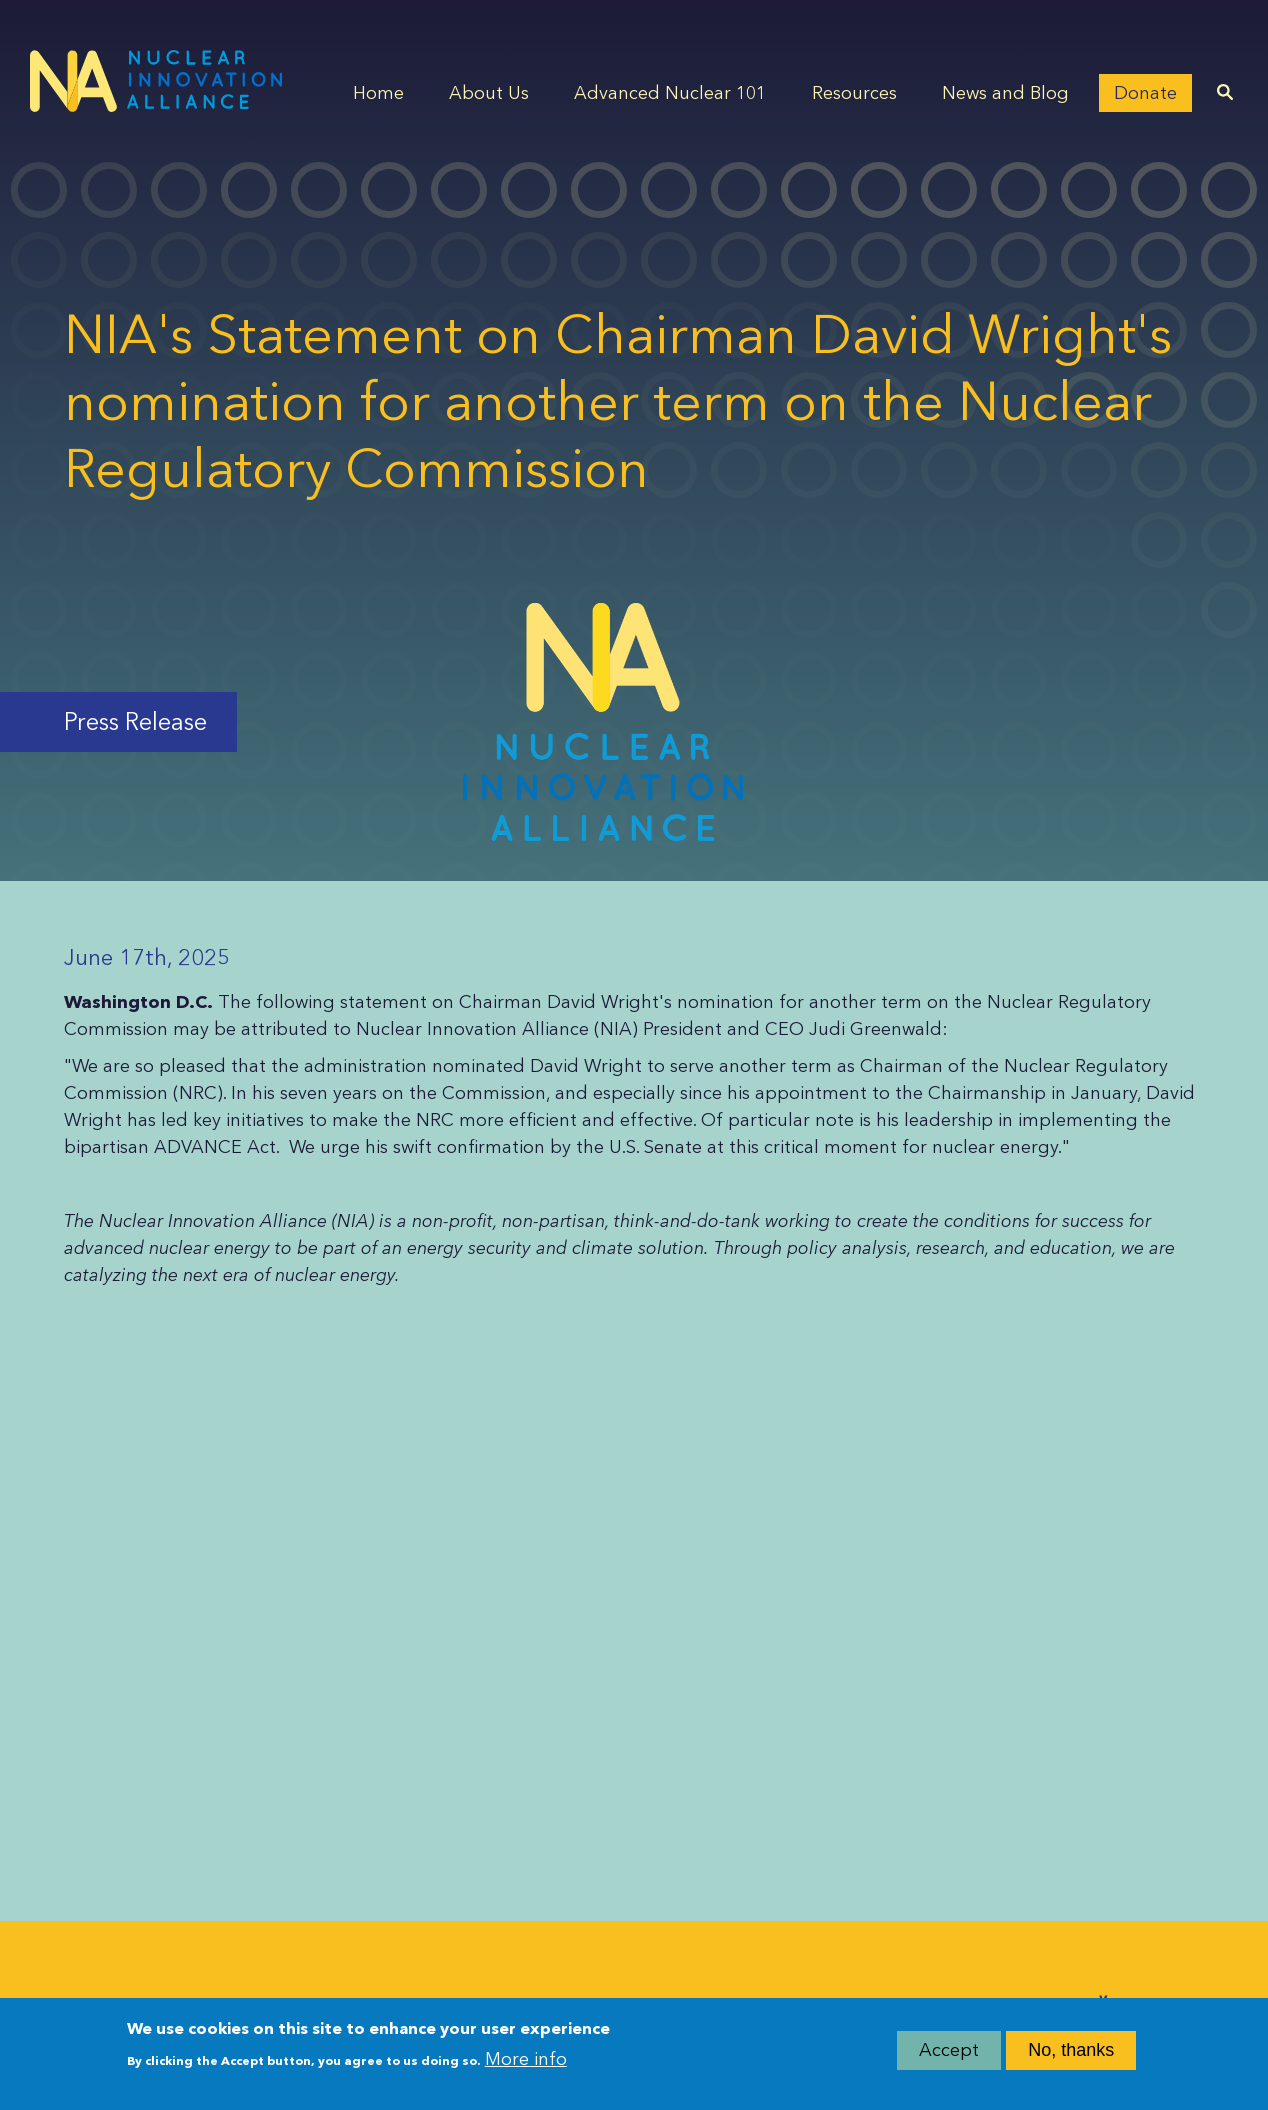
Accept (949, 2057)
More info (526, 2065)
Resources (854, 93)
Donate (1145, 93)
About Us (489, 93)
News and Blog (1005, 93)
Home (378, 93)
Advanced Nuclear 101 (670, 93)
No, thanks (1071, 2057)
